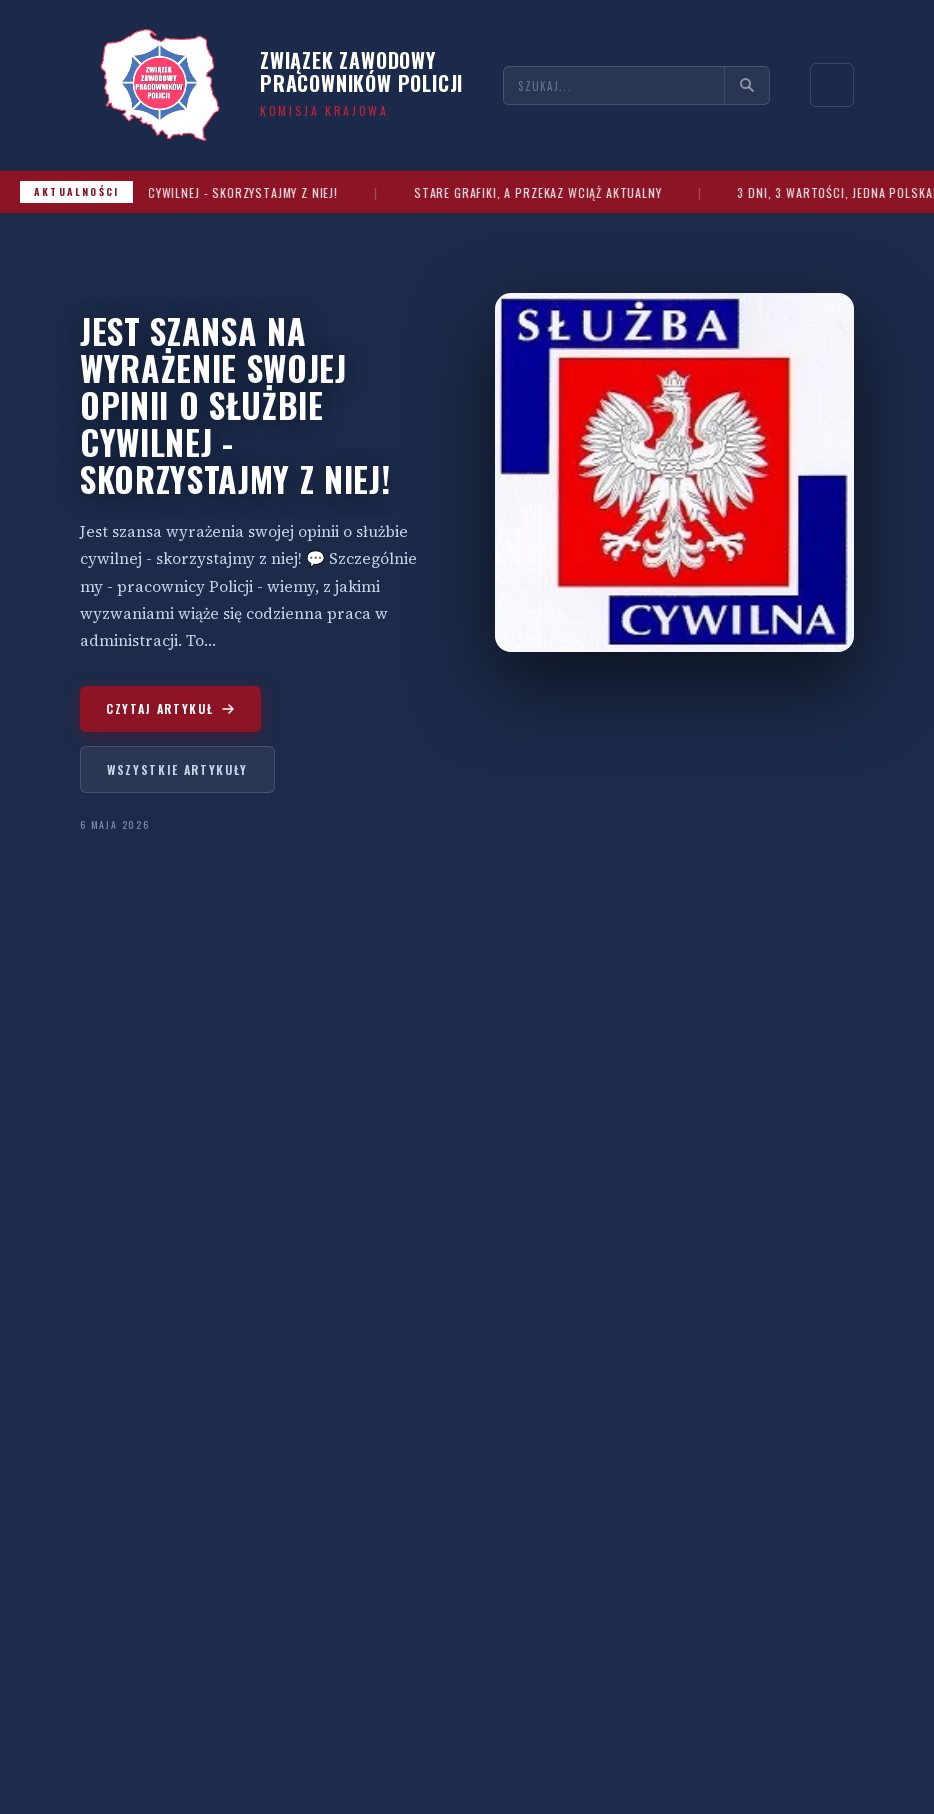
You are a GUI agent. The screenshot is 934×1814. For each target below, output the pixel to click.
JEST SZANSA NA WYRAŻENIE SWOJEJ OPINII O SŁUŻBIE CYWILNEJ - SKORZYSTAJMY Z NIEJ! (235, 405)
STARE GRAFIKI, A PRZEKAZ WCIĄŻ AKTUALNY (578, 192)
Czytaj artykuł (171, 708)
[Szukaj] (746, 85)
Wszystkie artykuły (177, 769)
